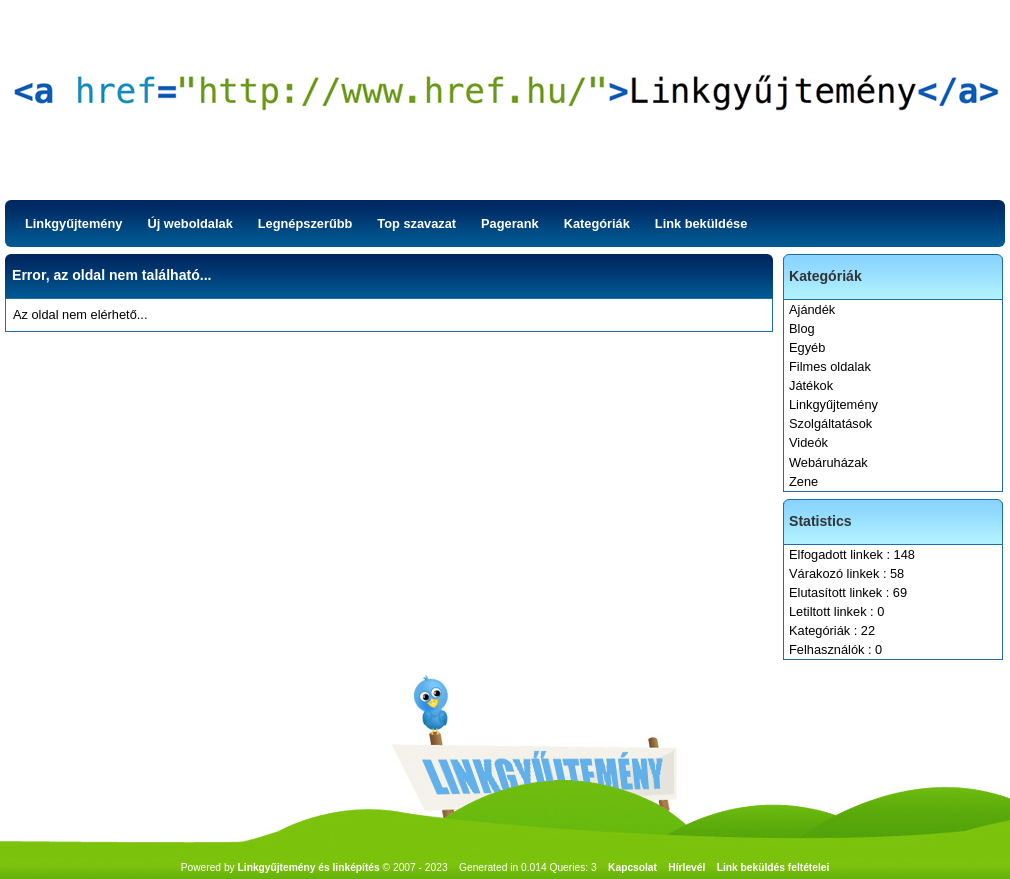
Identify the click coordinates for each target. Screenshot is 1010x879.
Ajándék (812, 309)
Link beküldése (701, 223)
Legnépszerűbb (305, 223)
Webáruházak (828, 462)
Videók (808, 442)
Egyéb (807, 347)
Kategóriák (597, 223)
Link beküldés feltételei (773, 867)
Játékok (811, 385)
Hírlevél (686, 867)
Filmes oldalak (830, 366)
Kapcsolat (632, 867)
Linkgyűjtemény (73, 223)
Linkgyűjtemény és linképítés (309, 867)
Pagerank (510, 223)
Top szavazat (416, 223)
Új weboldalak (189, 223)
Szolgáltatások (830, 423)
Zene (803, 481)
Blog (802, 328)
